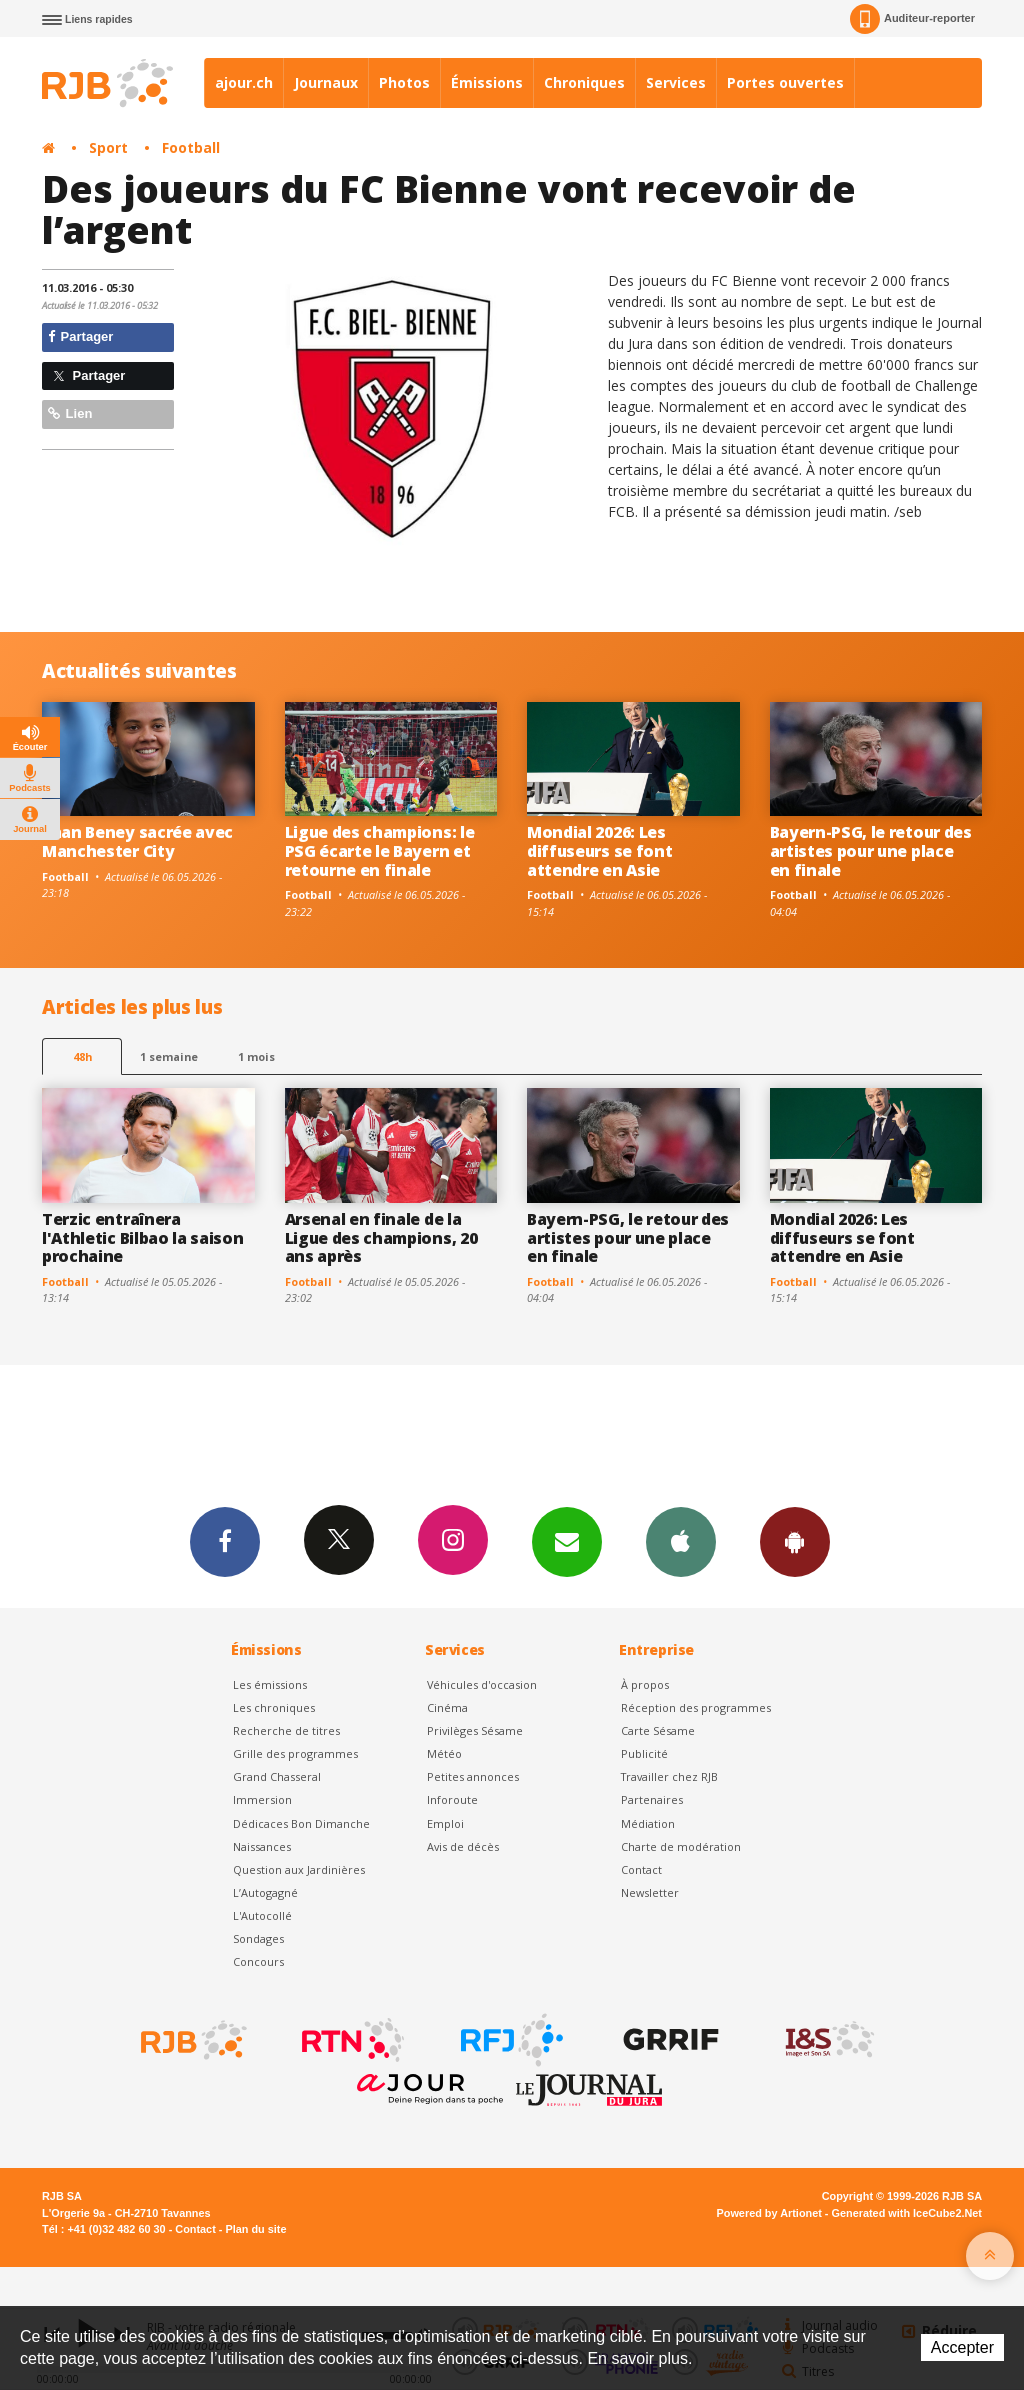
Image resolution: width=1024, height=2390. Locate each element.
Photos (404, 82)
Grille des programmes (295, 1753)
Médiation (648, 1823)
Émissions (487, 82)
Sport (108, 147)
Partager (80, 336)
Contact (641, 1869)
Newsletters (567, 1541)
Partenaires (652, 1799)
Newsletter (650, 1892)
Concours (258, 1961)
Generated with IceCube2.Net (907, 2213)
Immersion (262, 1799)
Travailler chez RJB (669, 1776)
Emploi (445, 1823)
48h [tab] (82, 1056)
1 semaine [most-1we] (169, 1056)
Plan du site (255, 2229)
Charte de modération (681, 1846)
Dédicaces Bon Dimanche (301, 1823)
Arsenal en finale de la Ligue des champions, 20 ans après (381, 1238)
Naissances (262, 1846)
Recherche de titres (286, 1730)
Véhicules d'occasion (482, 1684)
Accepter (962, 2347)
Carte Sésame (658, 1730)
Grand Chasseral (277, 1776)
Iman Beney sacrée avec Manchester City (137, 841)
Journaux (326, 82)
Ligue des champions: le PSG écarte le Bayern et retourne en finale (380, 851)
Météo (444, 1753)
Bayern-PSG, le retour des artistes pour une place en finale (871, 851)
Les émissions (270, 1684)
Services (676, 82)
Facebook (225, 1541)
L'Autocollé (262, 1915)
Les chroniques (274, 1707)
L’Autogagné (265, 1892)
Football (191, 147)
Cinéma (447, 1707)
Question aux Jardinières (299, 1869)
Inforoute (452, 1799)
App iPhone (681, 1541)
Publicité (644, 1753)
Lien (70, 413)
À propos (645, 1684)
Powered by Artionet (769, 2213)
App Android (795, 1541)
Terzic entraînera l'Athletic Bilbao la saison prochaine (143, 1238)
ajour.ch (244, 82)
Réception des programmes (696, 1707)
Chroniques (584, 82)
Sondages (258, 1938)
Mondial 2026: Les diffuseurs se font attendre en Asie (599, 851)
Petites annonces (473, 1776)
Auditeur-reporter (912, 19)
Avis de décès (463, 1846)
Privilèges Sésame (475, 1730)
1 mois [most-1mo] (256, 1056)
